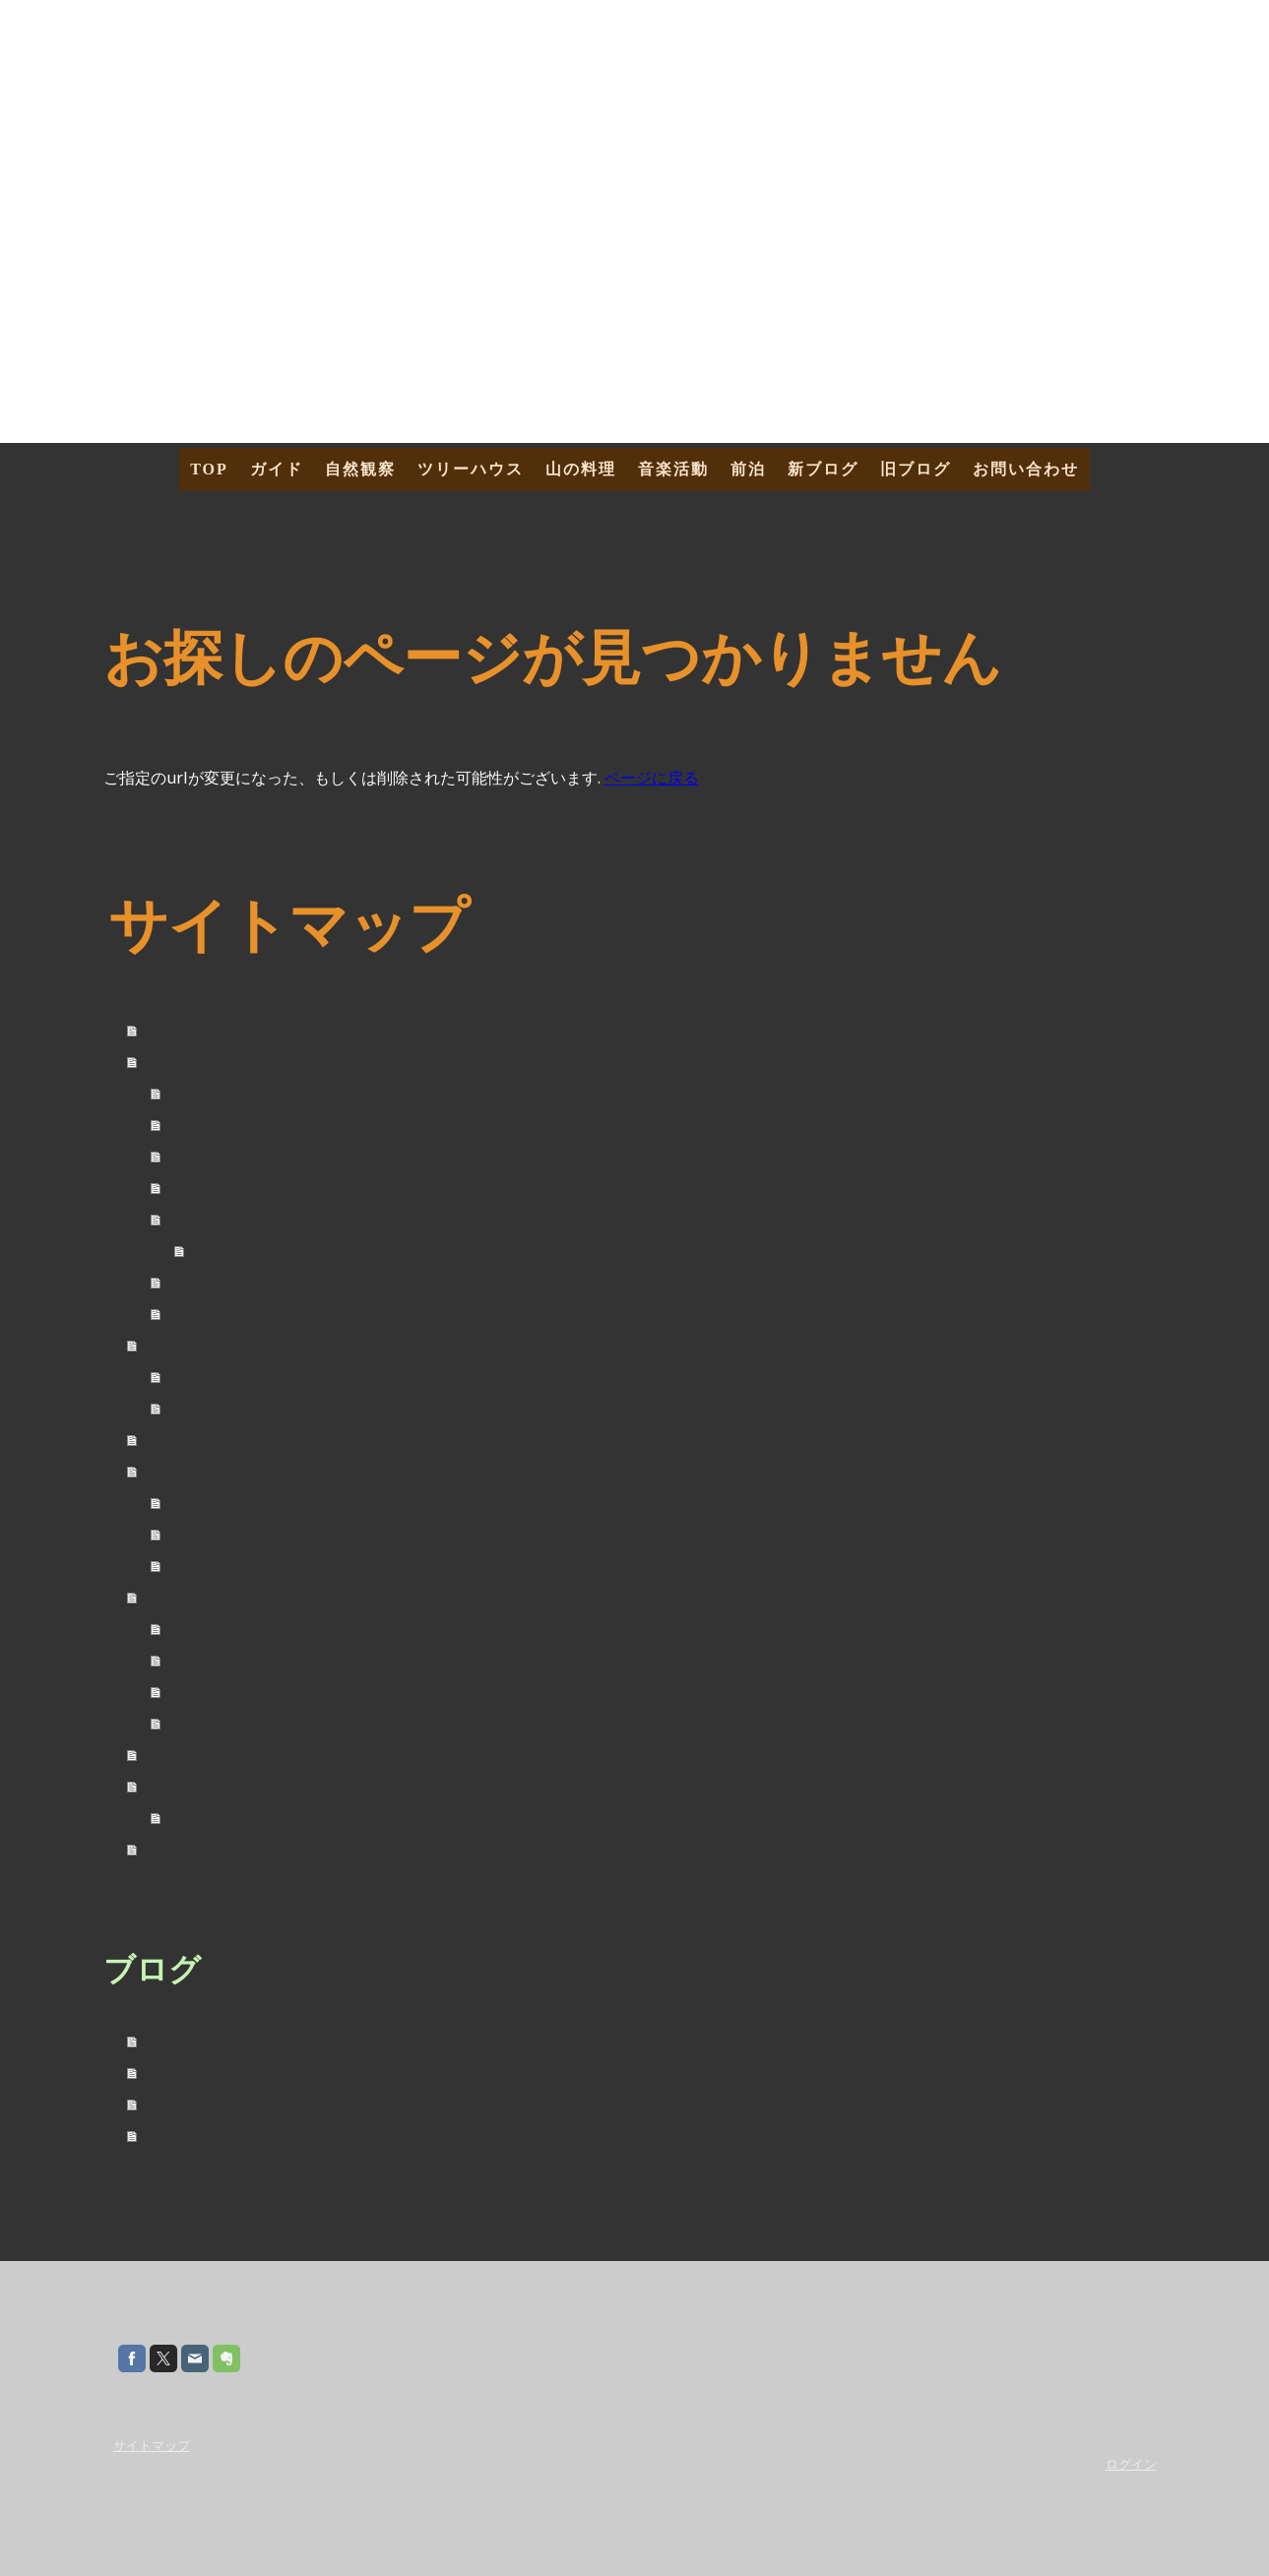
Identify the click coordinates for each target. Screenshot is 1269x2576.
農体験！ (200, 1408)
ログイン (1131, 2464)
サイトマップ (151, 2445)
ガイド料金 (208, 1124)
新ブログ (823, 469)
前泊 (748, 469)
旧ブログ (915, 469)
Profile (191, 1628)
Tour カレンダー (225, 1156)
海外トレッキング (232, 1817)
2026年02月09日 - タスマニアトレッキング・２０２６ (333, 2040)
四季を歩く (208, 1376)
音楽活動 (673, 469)
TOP (209, 469)
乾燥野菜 (200, 1534)
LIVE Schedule (218, 1660)
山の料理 (580, 469)
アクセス (232, 1250)
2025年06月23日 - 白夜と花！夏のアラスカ (294, 2103)
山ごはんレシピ (224, 1502)
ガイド (276, 469)
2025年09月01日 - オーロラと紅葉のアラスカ (302, 2071)
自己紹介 (200, 1093)
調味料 (193, 1565)
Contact (194, 1723)
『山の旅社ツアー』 (240, 1219)
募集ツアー (208, 1187)
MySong (196, 1691)
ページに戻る (651, 777)
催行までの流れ (224, 1282)
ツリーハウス (470, 469)
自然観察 (360, 469)
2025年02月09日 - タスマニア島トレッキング (302, 2134)
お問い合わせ (1026, 469)
